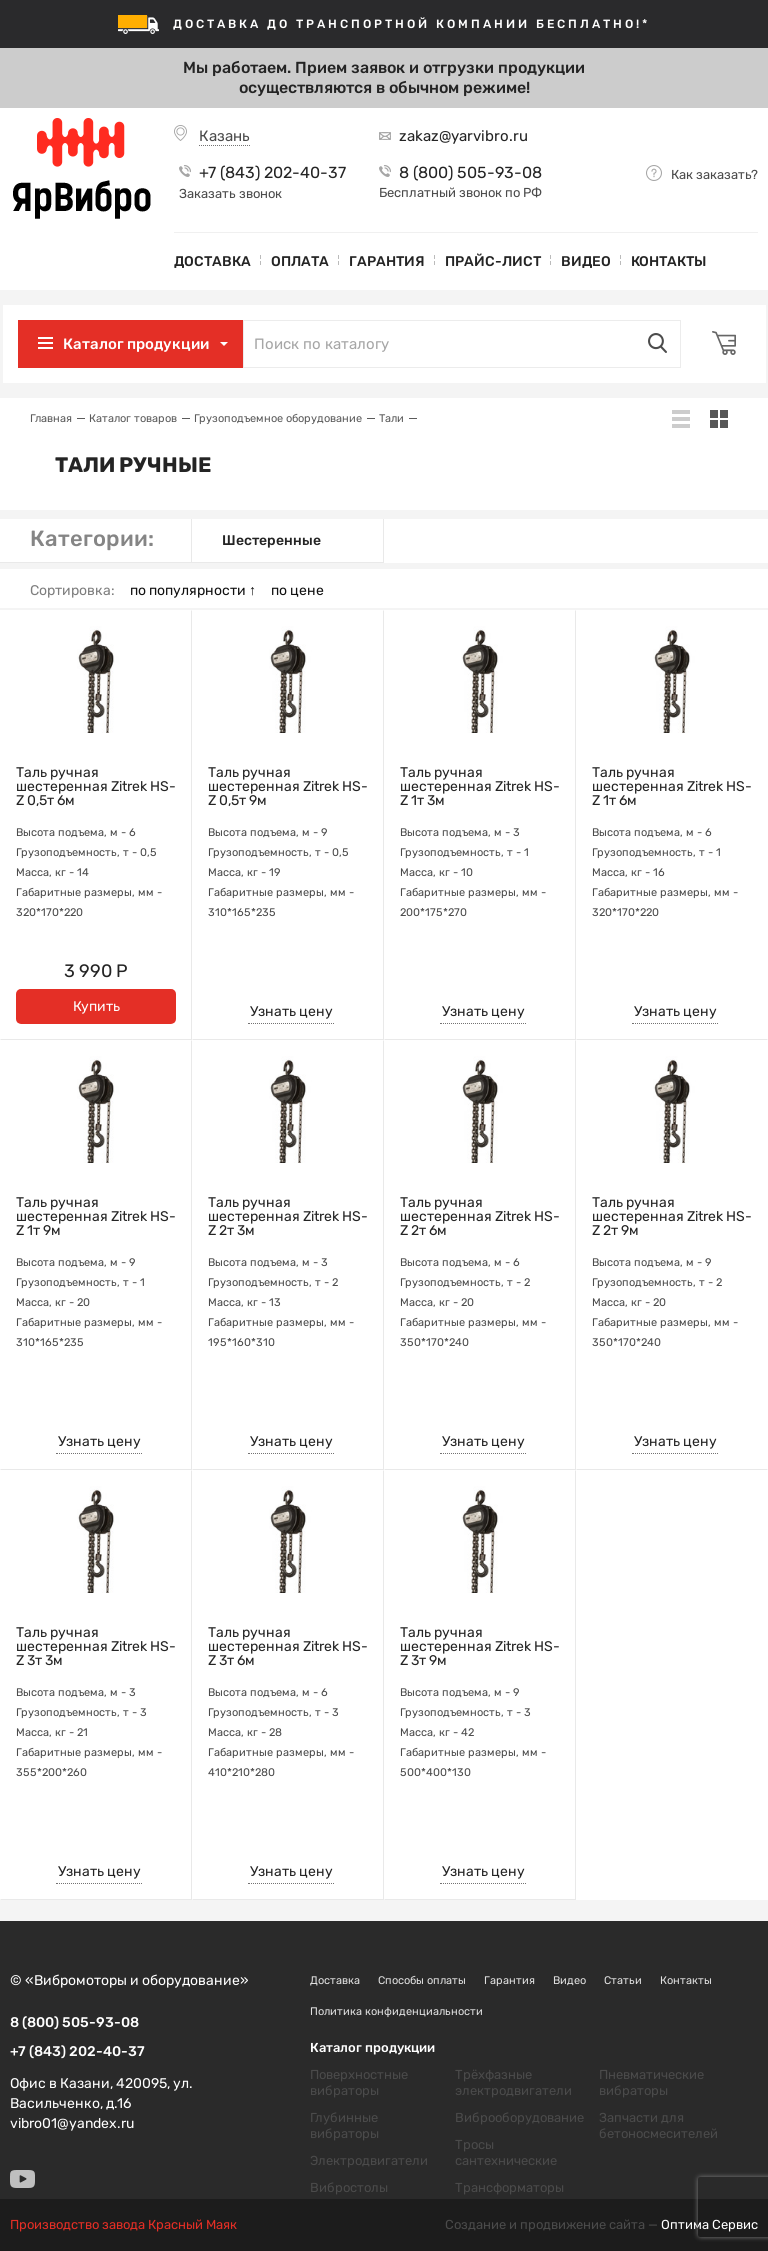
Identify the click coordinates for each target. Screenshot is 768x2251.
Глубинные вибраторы (344, 2125)
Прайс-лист (493, 261)
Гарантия (387, 261)
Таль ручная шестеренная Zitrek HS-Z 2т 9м (672, 1217)
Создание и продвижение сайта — (601, 2225)
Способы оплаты (422, 1980)
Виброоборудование (519, 2117)
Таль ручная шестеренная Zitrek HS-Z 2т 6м (480, 1217)
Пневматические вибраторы (651, 2082)
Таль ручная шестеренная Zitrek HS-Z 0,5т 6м (96, 787)
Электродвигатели (369, 2160)
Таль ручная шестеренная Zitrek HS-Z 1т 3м (480, 787)
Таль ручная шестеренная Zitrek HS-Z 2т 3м (288, 1217)
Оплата (300, 261)
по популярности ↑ (193, 591)
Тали (391, 418)
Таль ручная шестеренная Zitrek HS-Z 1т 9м (96, 1217)
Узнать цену (291, 1011)
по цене (297, 591)
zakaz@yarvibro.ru (463, 136)
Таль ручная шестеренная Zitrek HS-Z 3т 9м (480, 1647)
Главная (51, 418)
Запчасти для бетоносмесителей (658, 2125)
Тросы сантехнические (506, 2152)
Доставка (212, 261)
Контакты (668, 261)
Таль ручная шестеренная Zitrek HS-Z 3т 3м (96, 1647)
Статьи (623, 1980)
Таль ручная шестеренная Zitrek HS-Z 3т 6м (288, 1647)
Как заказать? (714, 174)
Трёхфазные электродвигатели (513, 2082)
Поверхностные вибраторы (359, 2082)
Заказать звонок (230, 193)
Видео (586, 261)
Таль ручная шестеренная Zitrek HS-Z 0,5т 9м (288, 787)
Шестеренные (271, 541)
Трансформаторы (509, 2187)
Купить (96, 1006)
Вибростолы (349, 2187)
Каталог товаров (133, 418)
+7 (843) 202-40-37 (272, 173)
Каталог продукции (143, 344)
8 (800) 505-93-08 (470, 173)
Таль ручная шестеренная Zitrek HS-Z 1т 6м (672, 787)
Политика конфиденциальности (396, 2011)
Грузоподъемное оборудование (278, 418)
